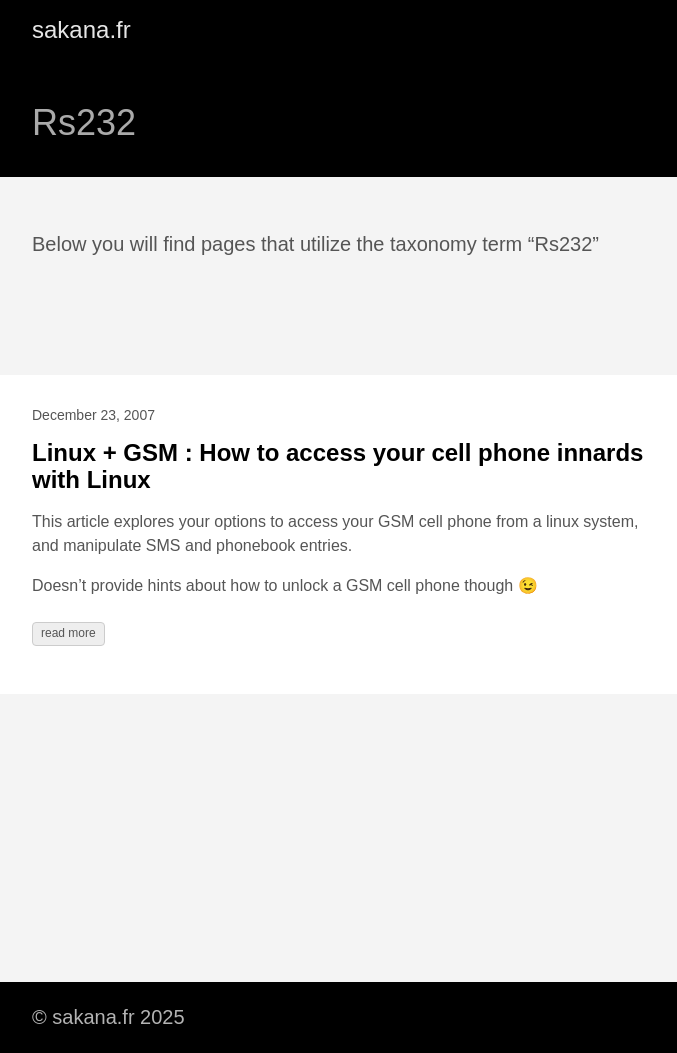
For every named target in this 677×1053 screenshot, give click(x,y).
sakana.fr (81, 29)
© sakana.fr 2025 (108, 1017)
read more (68, 633)
